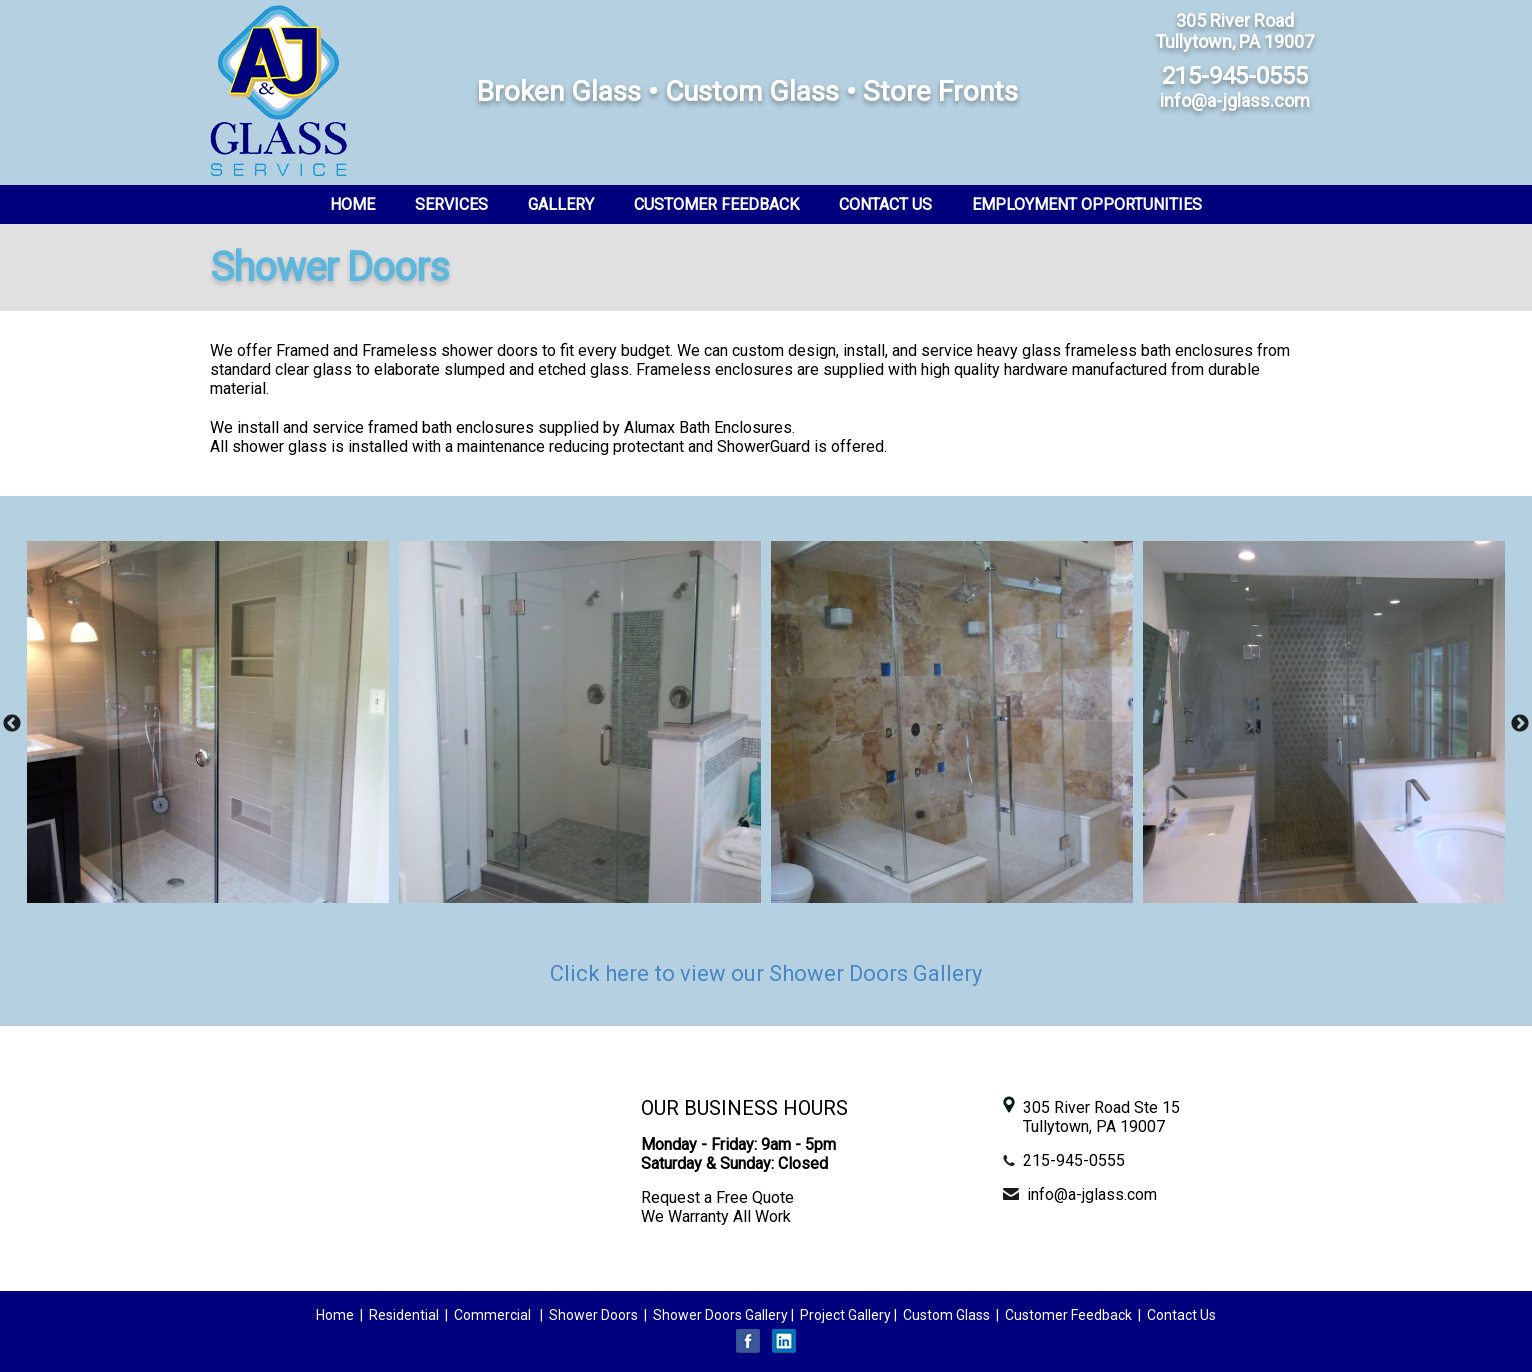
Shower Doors (593, 1315)
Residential (405, 1315)
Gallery (561, 204)
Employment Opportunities (1087, 204)
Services (451, 204)
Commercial (492, 1315)
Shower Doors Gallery (720, 1315)
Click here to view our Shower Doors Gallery (766, 973)
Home (352, 204)
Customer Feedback (716, 204)
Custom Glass (946, 1315)
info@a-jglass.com (1092, 1194)
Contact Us (885, 204)
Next (1520, 724)
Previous (12, 724)
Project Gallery (845, 1315)
